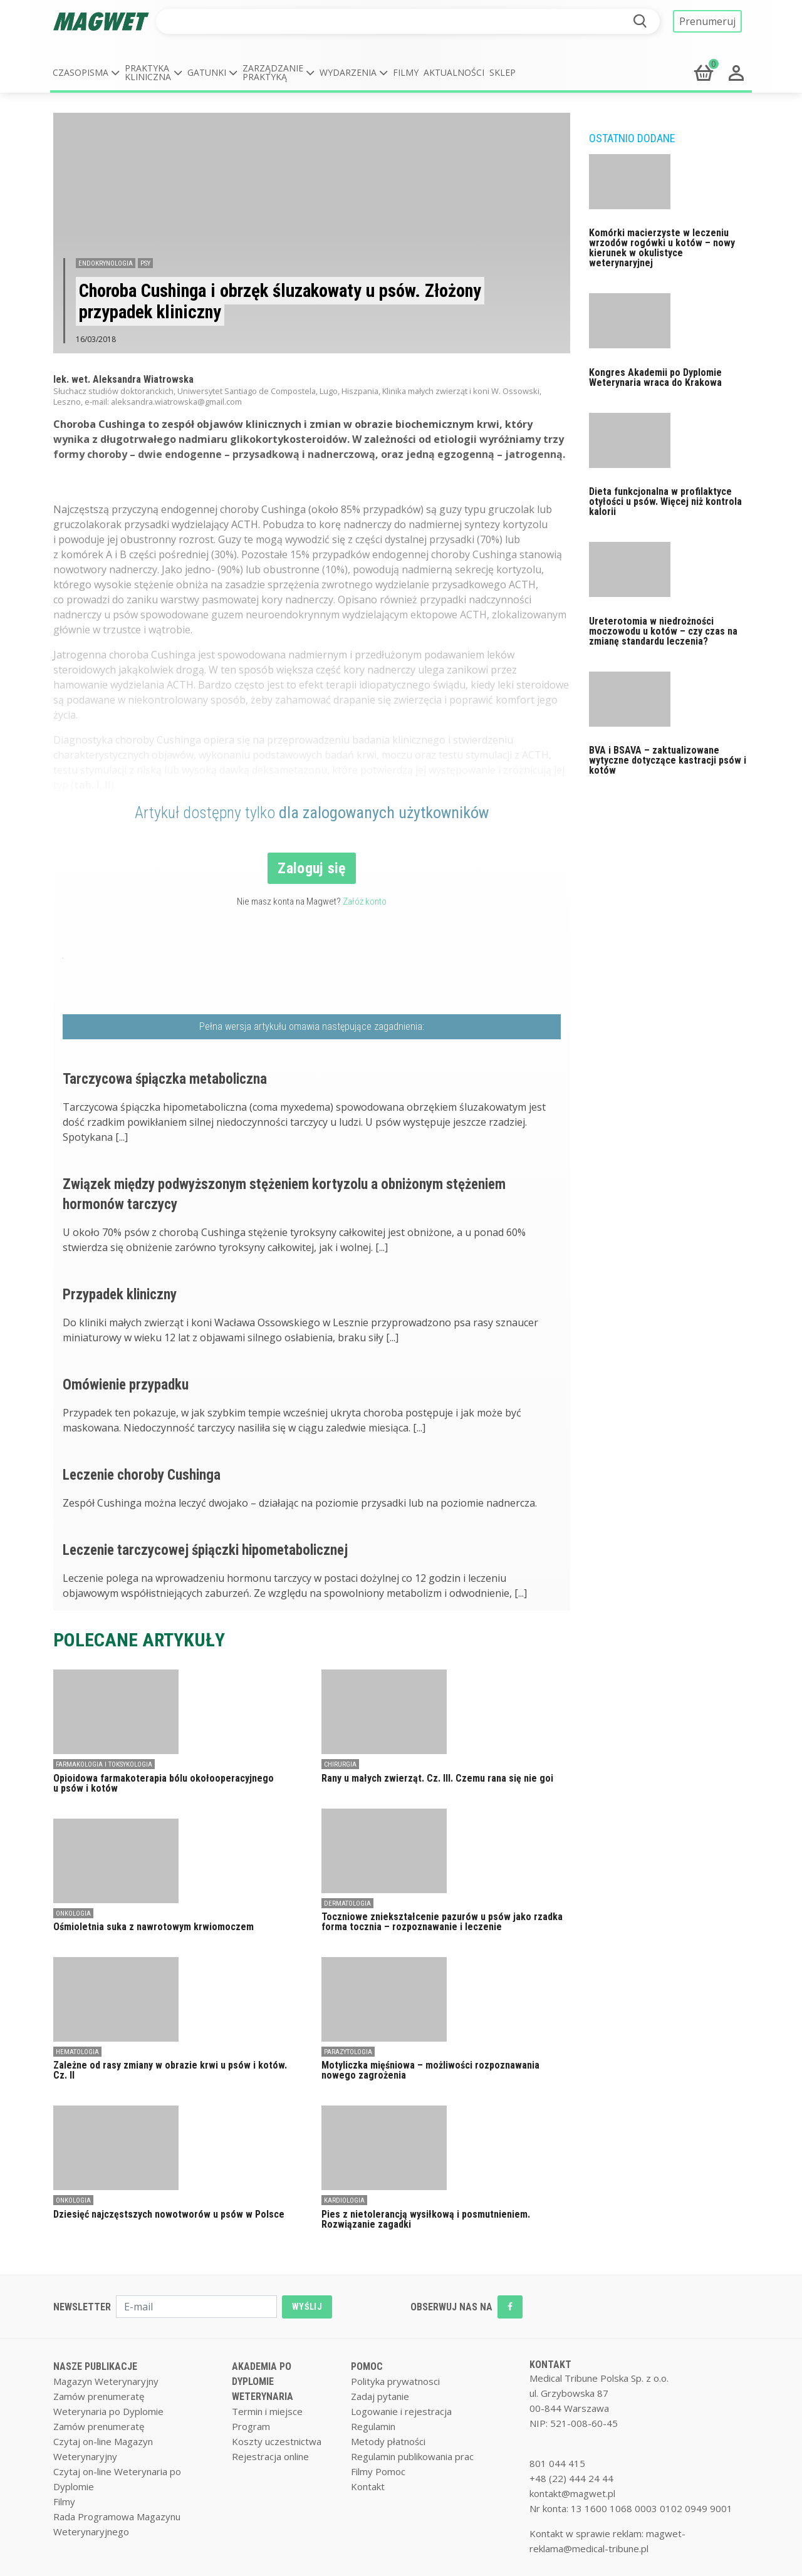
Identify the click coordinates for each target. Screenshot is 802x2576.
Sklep (502, 72)
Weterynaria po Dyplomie (108, 2411)
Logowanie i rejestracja (401, 2411)
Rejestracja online (270, 2456)
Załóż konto (365, 901)
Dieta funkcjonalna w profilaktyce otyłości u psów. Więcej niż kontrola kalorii (665, 501)
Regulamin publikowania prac (412, 2456)
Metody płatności (388, 2441)
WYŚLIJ (307, 2307)
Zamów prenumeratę (98, 2396)
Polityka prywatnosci (395, 2381)
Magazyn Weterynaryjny (106, 2381)
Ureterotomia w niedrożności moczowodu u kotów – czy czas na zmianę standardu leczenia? (663, 631)
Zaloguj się (312, 868)
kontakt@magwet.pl (572, 2493)
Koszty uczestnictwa (276, 2441)
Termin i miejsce (267, 2411)
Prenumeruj (707, 21)
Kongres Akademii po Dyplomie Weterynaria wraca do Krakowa (655, 377)
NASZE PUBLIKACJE (95, 2366)
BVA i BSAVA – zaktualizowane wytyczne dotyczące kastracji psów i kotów (667, 760)
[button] (86, 73)
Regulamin (373, 2426)
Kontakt (368, 2486)
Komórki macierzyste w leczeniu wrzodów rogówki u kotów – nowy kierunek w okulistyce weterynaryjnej (662, 248)
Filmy (406, 72)
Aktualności (454, 72)
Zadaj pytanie (380, 2396)
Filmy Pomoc (378, 2471)
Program (251, 2426)
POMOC (367, 2366)
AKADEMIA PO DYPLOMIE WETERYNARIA (262, 2381)
